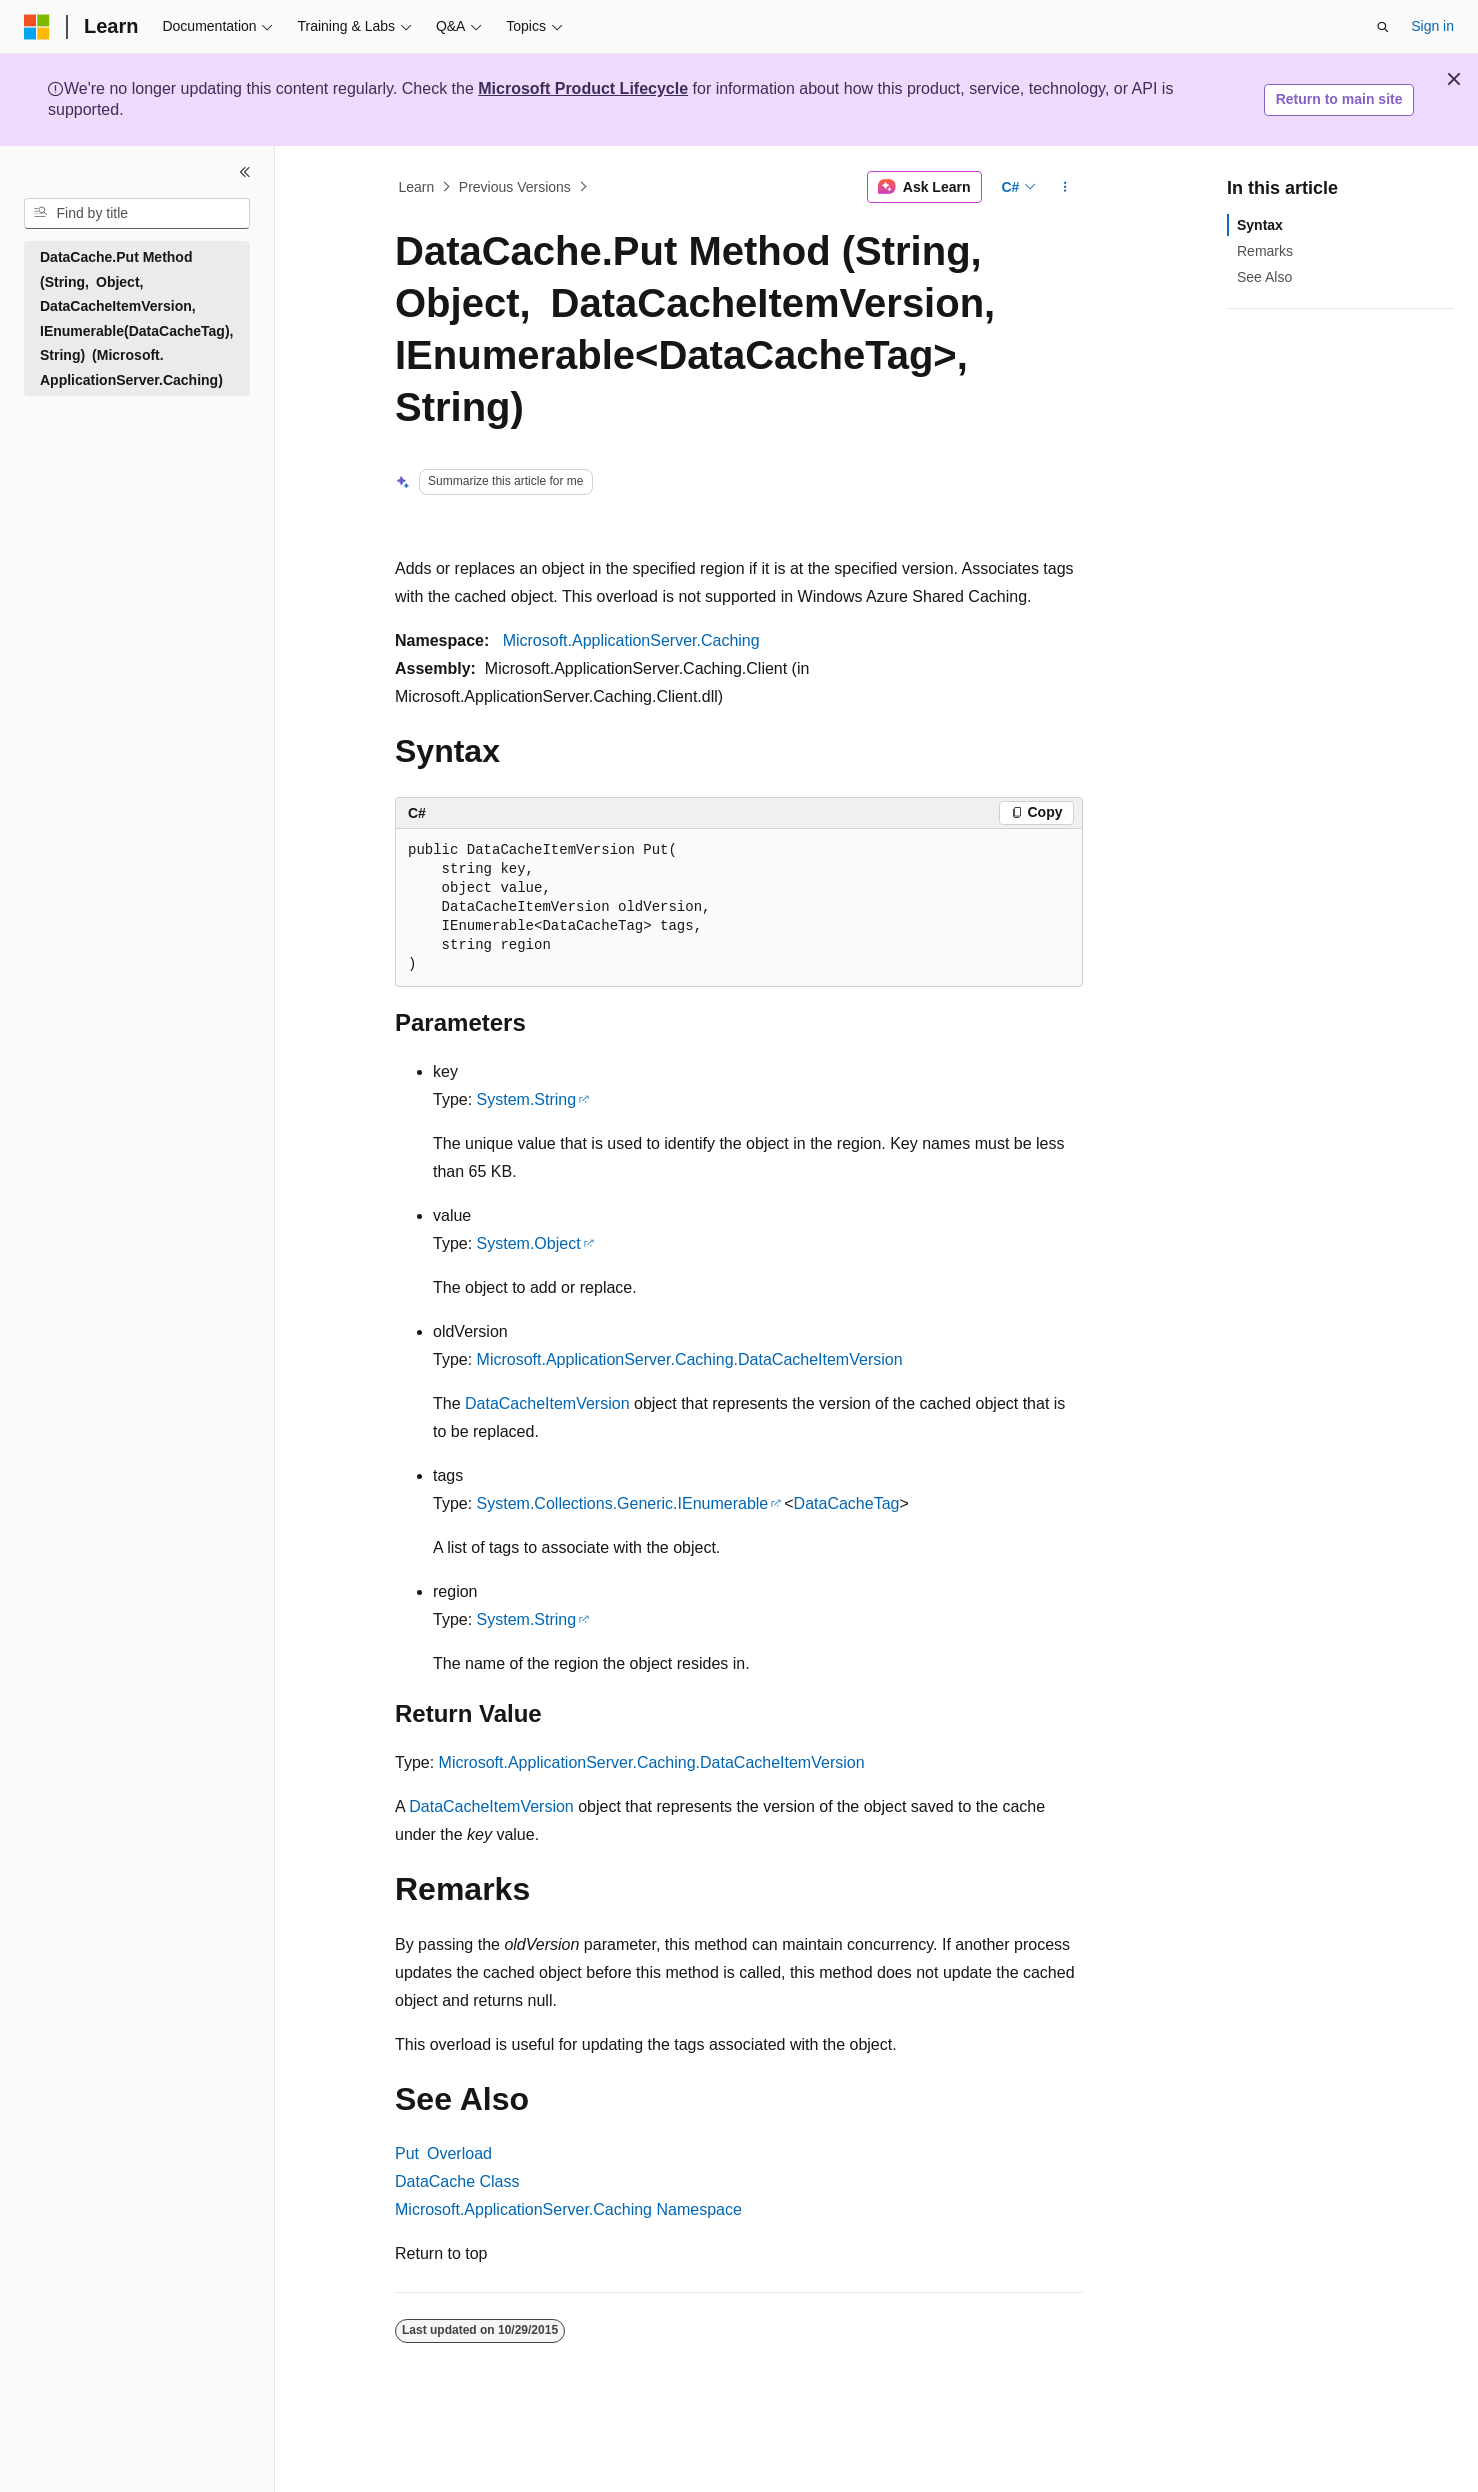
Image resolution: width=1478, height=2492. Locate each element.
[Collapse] (245, 172)
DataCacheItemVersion (547, 1403)
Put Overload (443, 2153)
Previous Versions (515, 187)
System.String (527, 1099)
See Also (1264, 277)
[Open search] (1383, 27)
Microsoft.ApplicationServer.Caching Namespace (568, 2209)
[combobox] (137, 214)
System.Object (529, 1243)
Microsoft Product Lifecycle (583, 88)
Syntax (1260, 225)
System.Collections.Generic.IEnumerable (623, 1503)
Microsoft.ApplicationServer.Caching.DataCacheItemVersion (690, 1359)
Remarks (1265, 251)
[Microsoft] (37, 27)
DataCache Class (457, 2181)
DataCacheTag (847, 1503)
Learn (417, 187)
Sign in (1432, 26)
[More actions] (1065, 187)
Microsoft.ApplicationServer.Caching (631, 640)
